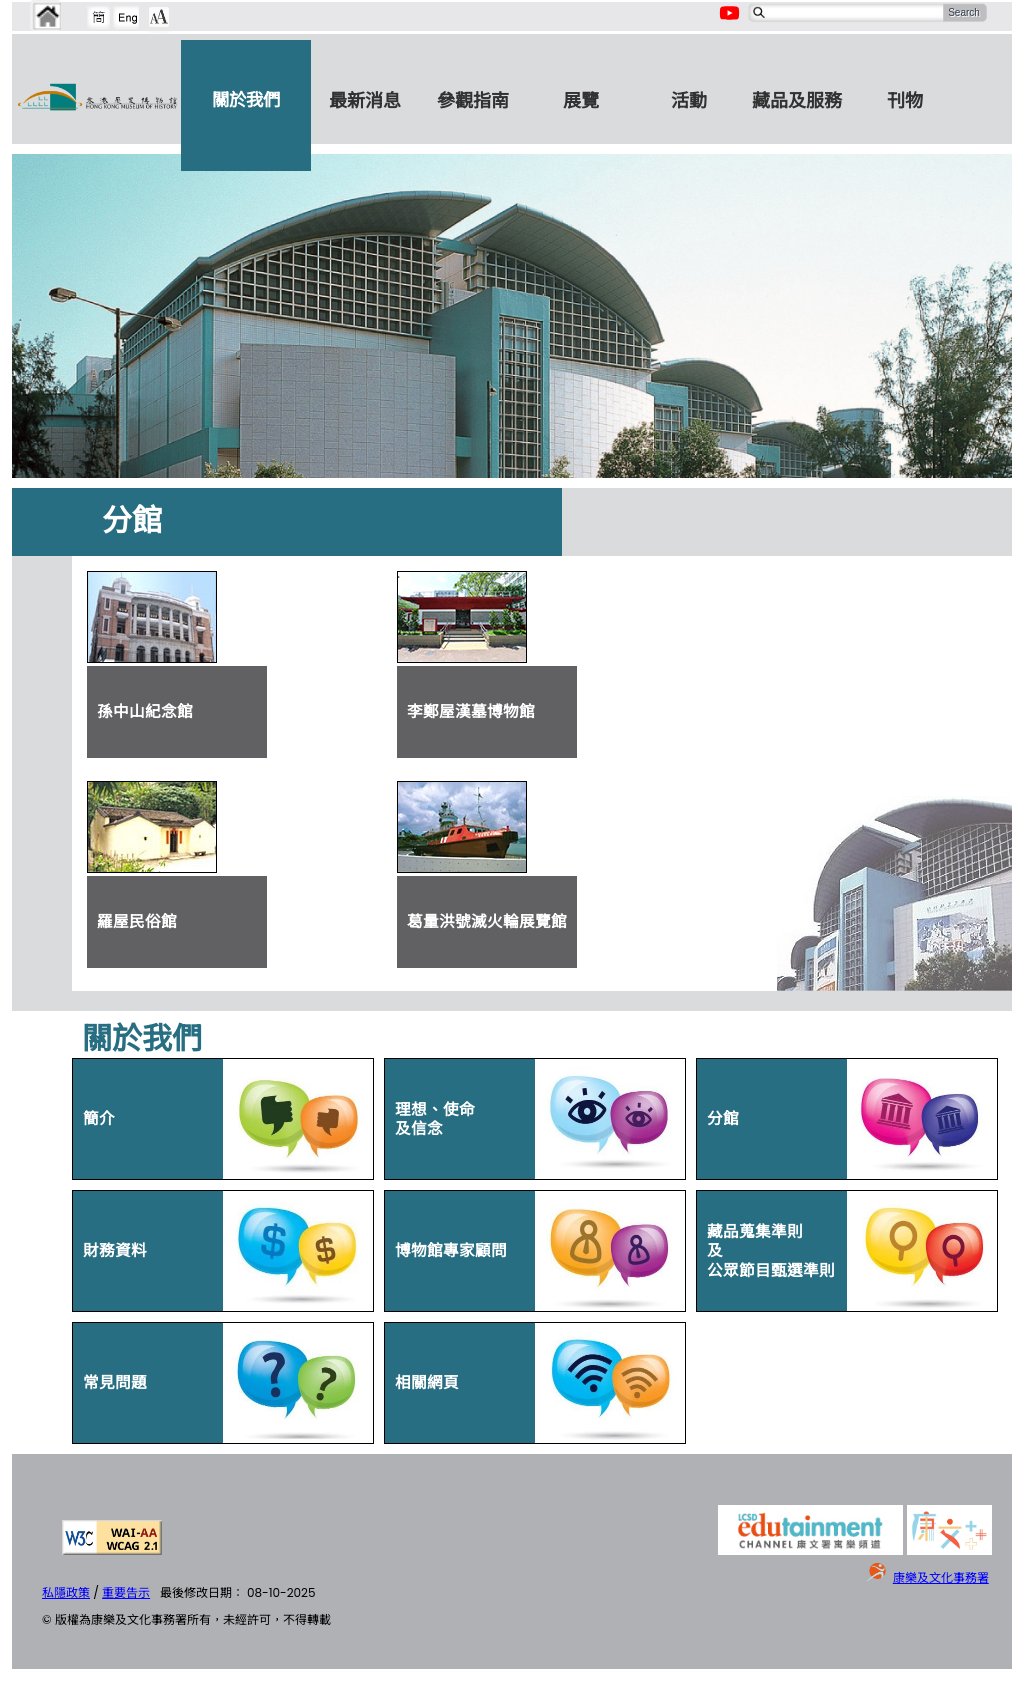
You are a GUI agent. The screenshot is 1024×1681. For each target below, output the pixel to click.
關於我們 (246, 100)
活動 (689, 100)
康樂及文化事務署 (941, 1577)
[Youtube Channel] (731, 23)
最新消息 (365, 100)
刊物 (905, 100)
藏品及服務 (797, 100)
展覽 (581, 100)
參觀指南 (473, 100)
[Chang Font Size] (159, 17)
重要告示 (126, 1592)
